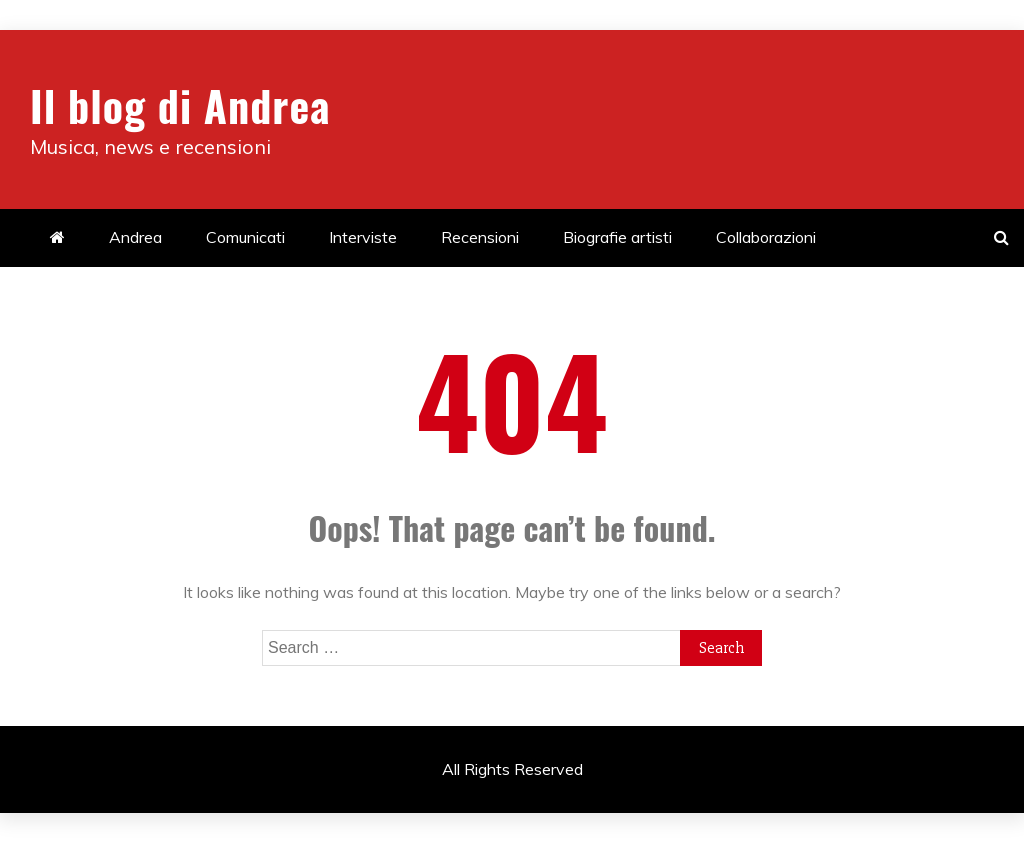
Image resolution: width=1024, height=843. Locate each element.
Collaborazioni (766, 237)
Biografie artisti (617, 237)
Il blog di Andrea (180, 105)
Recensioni (480, 237)
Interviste (363, 237)
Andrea (135, 237)
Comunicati (245, 237)
